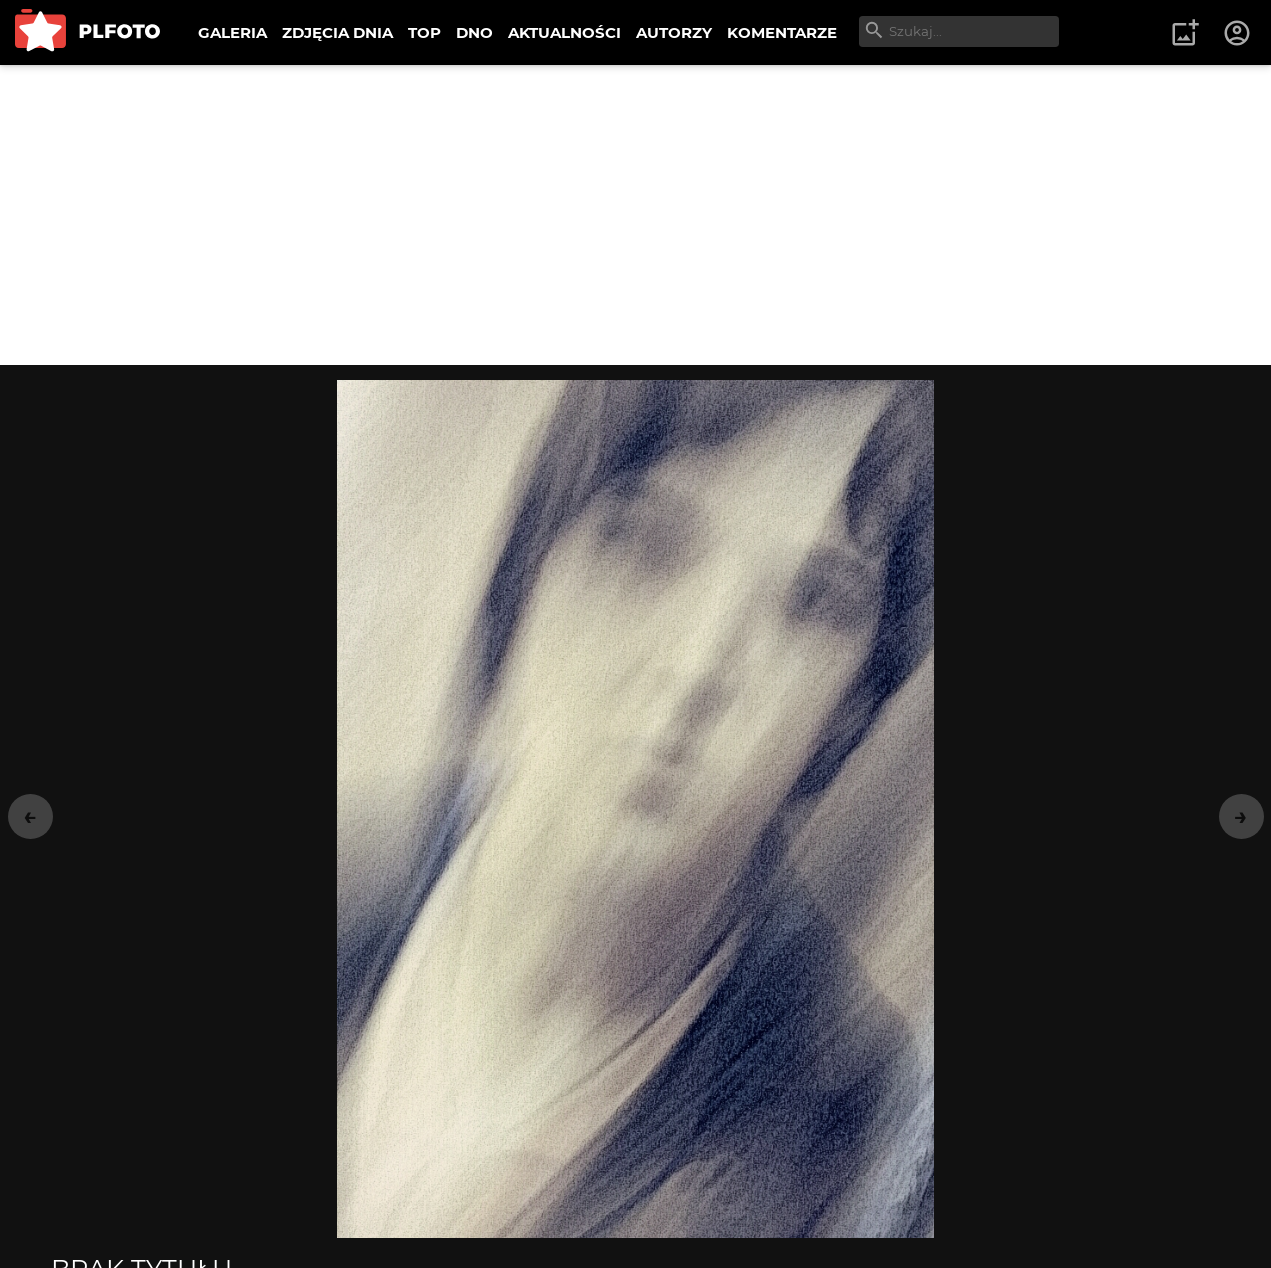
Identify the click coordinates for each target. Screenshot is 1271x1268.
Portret (793, 1088)
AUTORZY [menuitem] (674, 32)
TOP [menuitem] (424, 32)
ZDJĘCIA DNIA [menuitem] (337, 32)
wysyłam (679, 1218)
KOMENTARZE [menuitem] (782, 32)
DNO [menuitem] (474, 32)
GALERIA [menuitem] (232, 32)
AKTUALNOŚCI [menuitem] (564, 32)
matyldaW (137, 1013)
